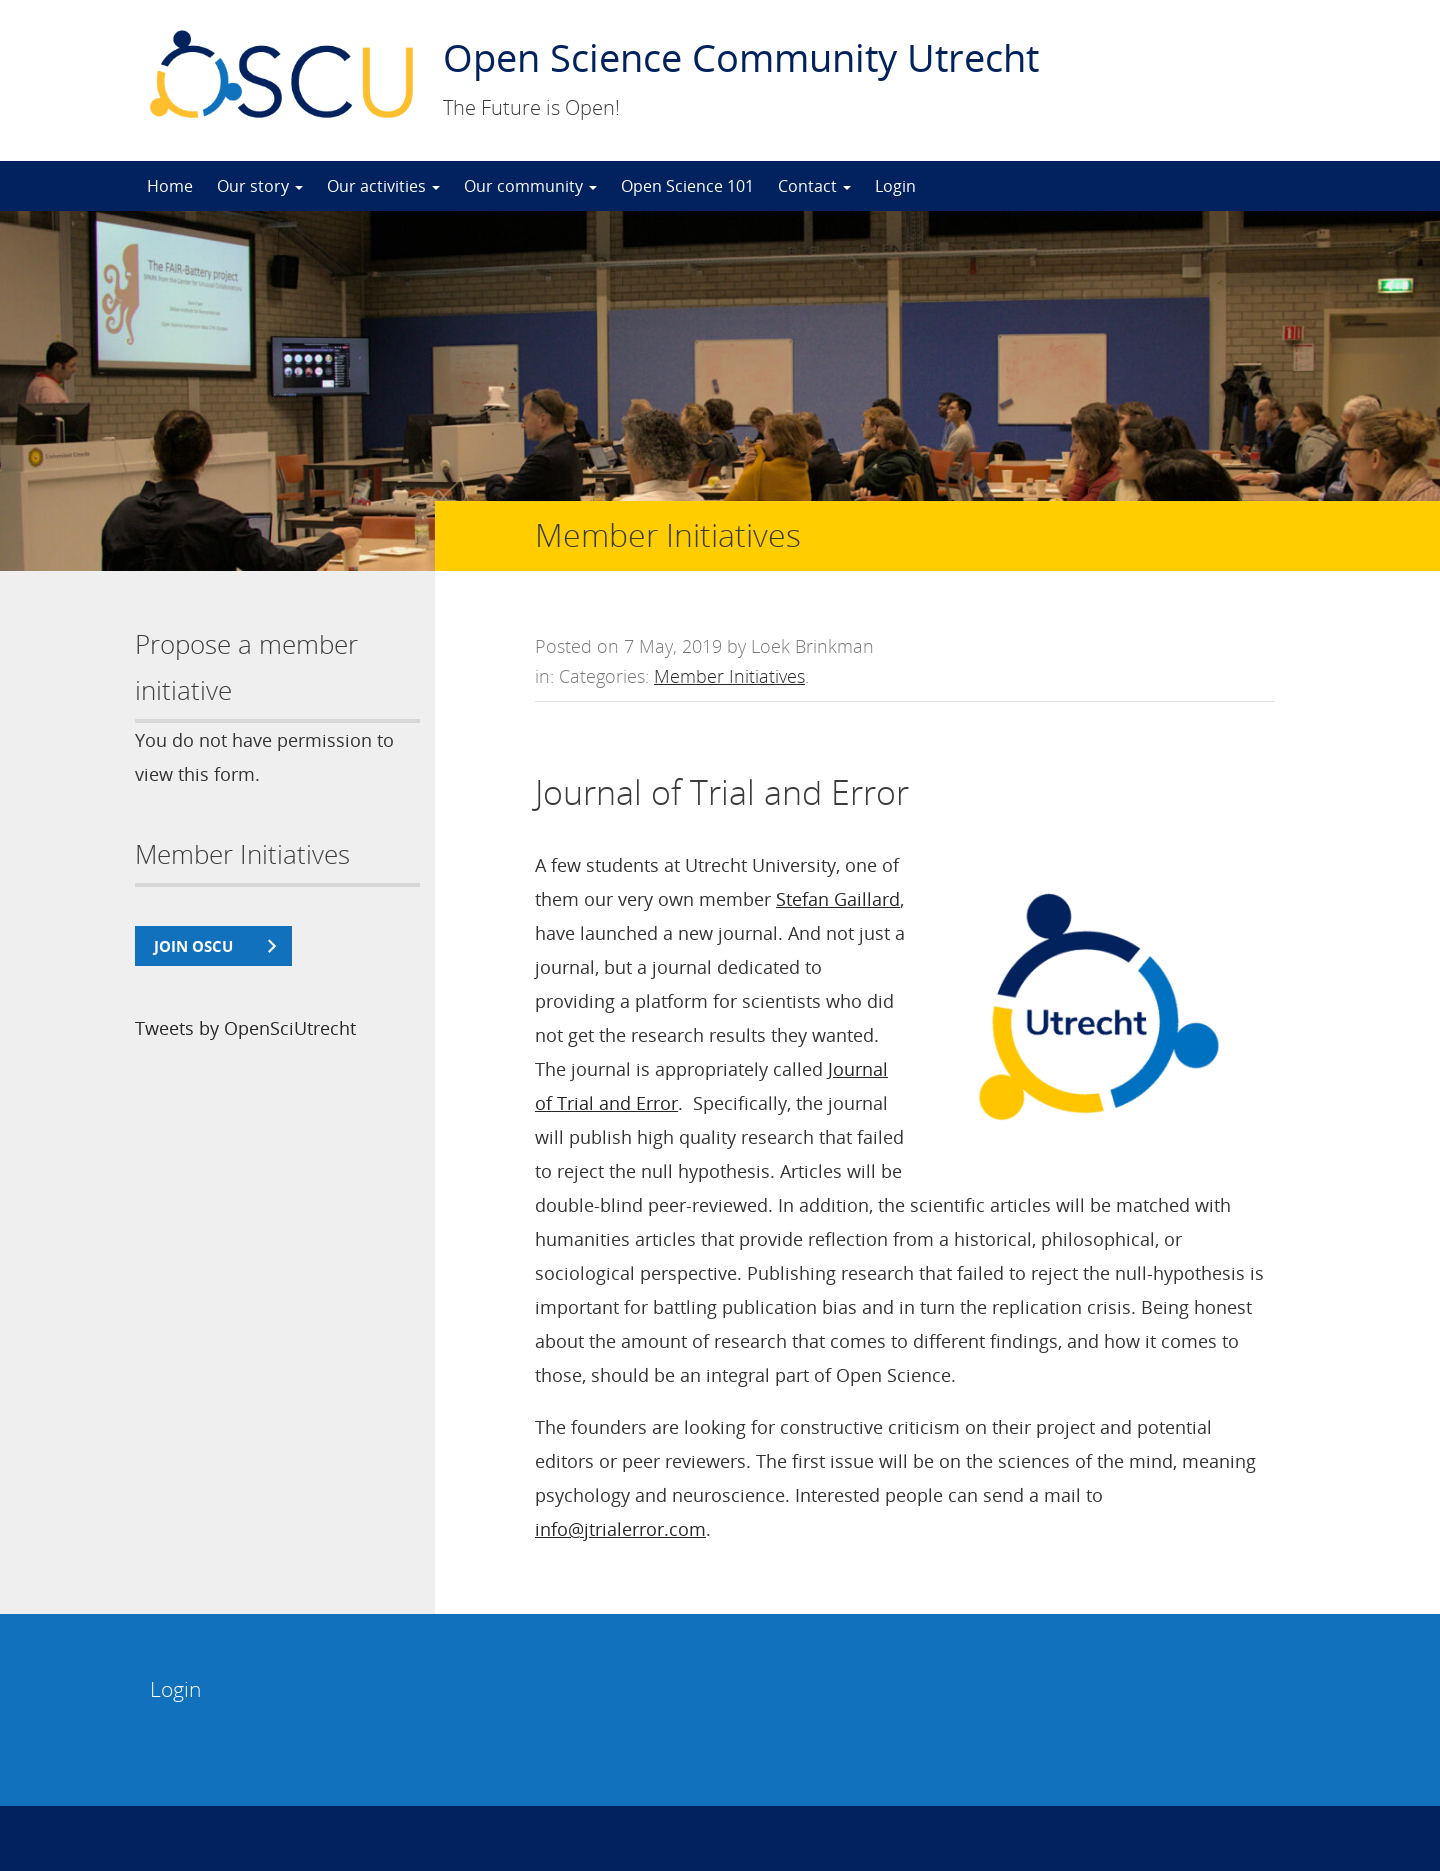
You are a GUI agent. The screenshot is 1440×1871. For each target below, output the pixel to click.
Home (170, 186)
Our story (260, 186)
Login (895, 186)
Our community (530, 186)
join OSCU (193, 946)
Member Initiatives (729, 676)
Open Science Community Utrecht (741, 57)
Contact (814, 186)
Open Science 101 (687, 186)
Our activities (383, 186)
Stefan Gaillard (838, 899)
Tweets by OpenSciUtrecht (245, 1028)
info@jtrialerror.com (620, 1529)
